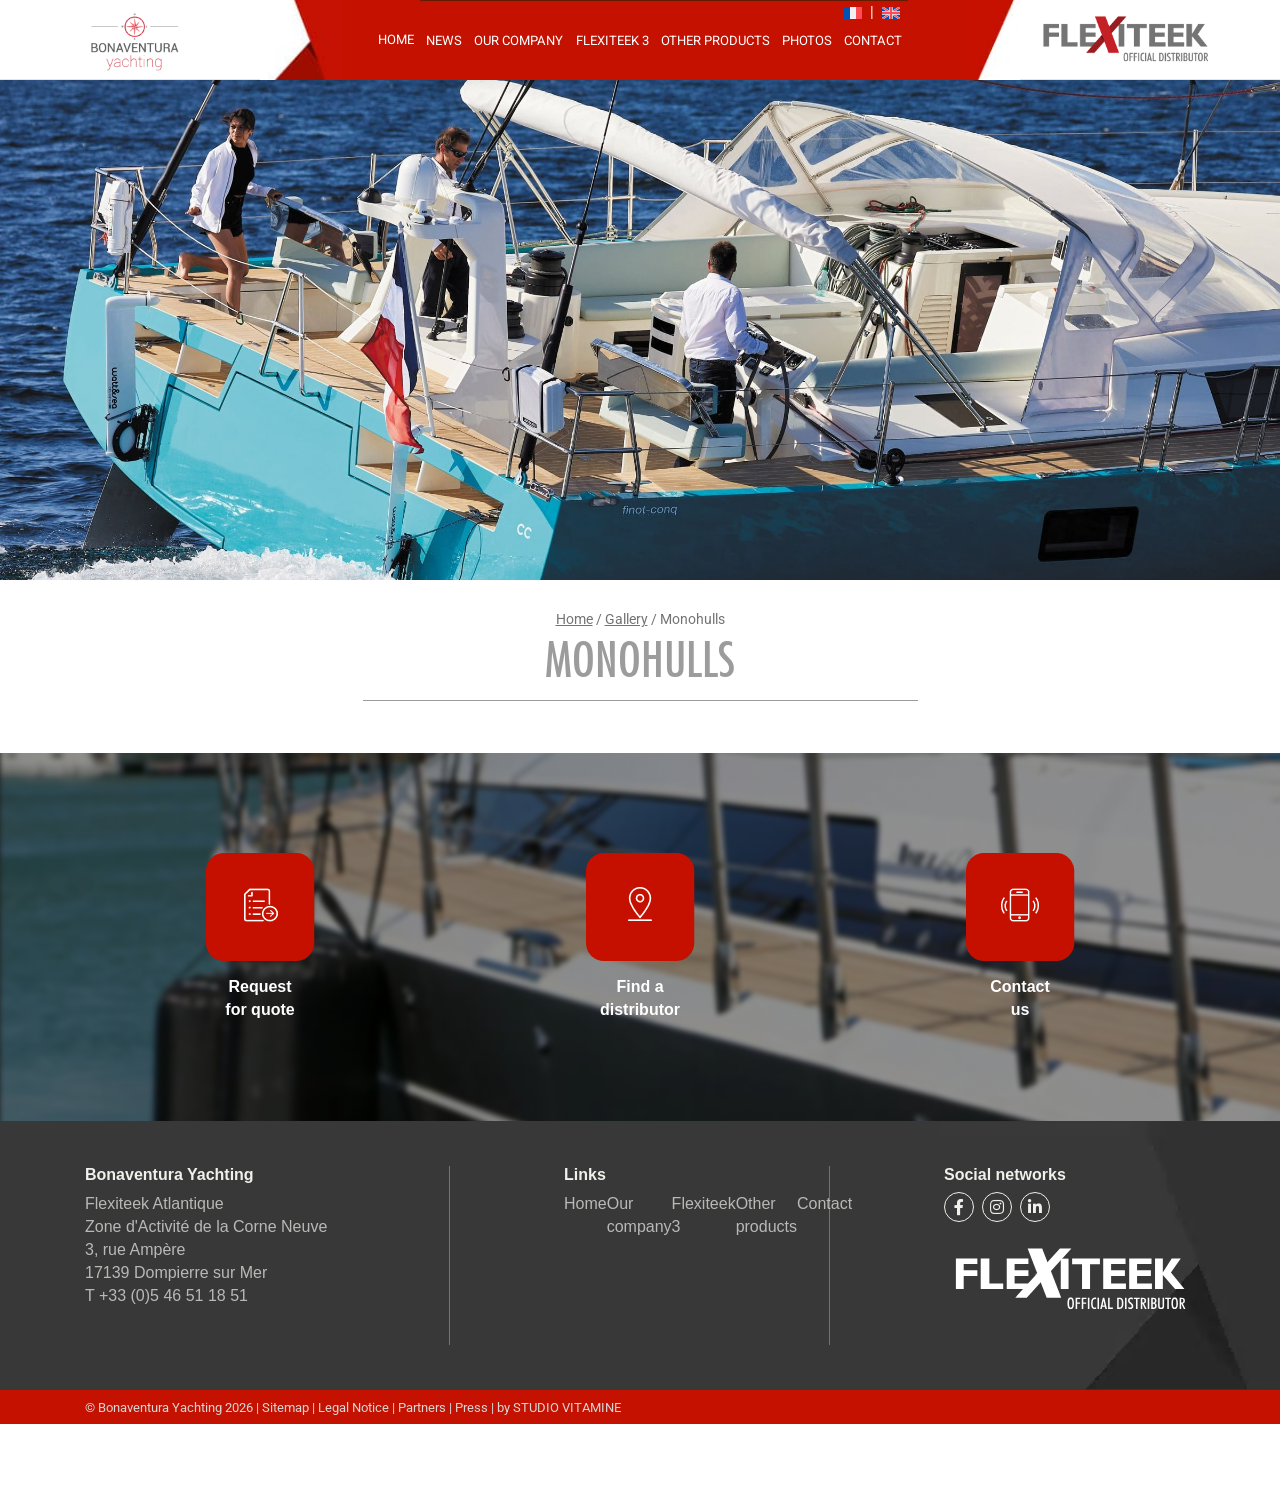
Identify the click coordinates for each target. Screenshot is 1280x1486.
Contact (873, 40)
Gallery (626, 619)
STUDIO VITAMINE (567, 1407)
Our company (518, 40)
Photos (807, 40)
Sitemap (287, 1407)
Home (396, 39)
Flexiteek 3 (612, 40)
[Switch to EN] (891, 13)
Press (471, 1407)
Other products (715, 40)
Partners (422, 1407)
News (444, 40)
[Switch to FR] (853, 13)
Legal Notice (355, 1407)
